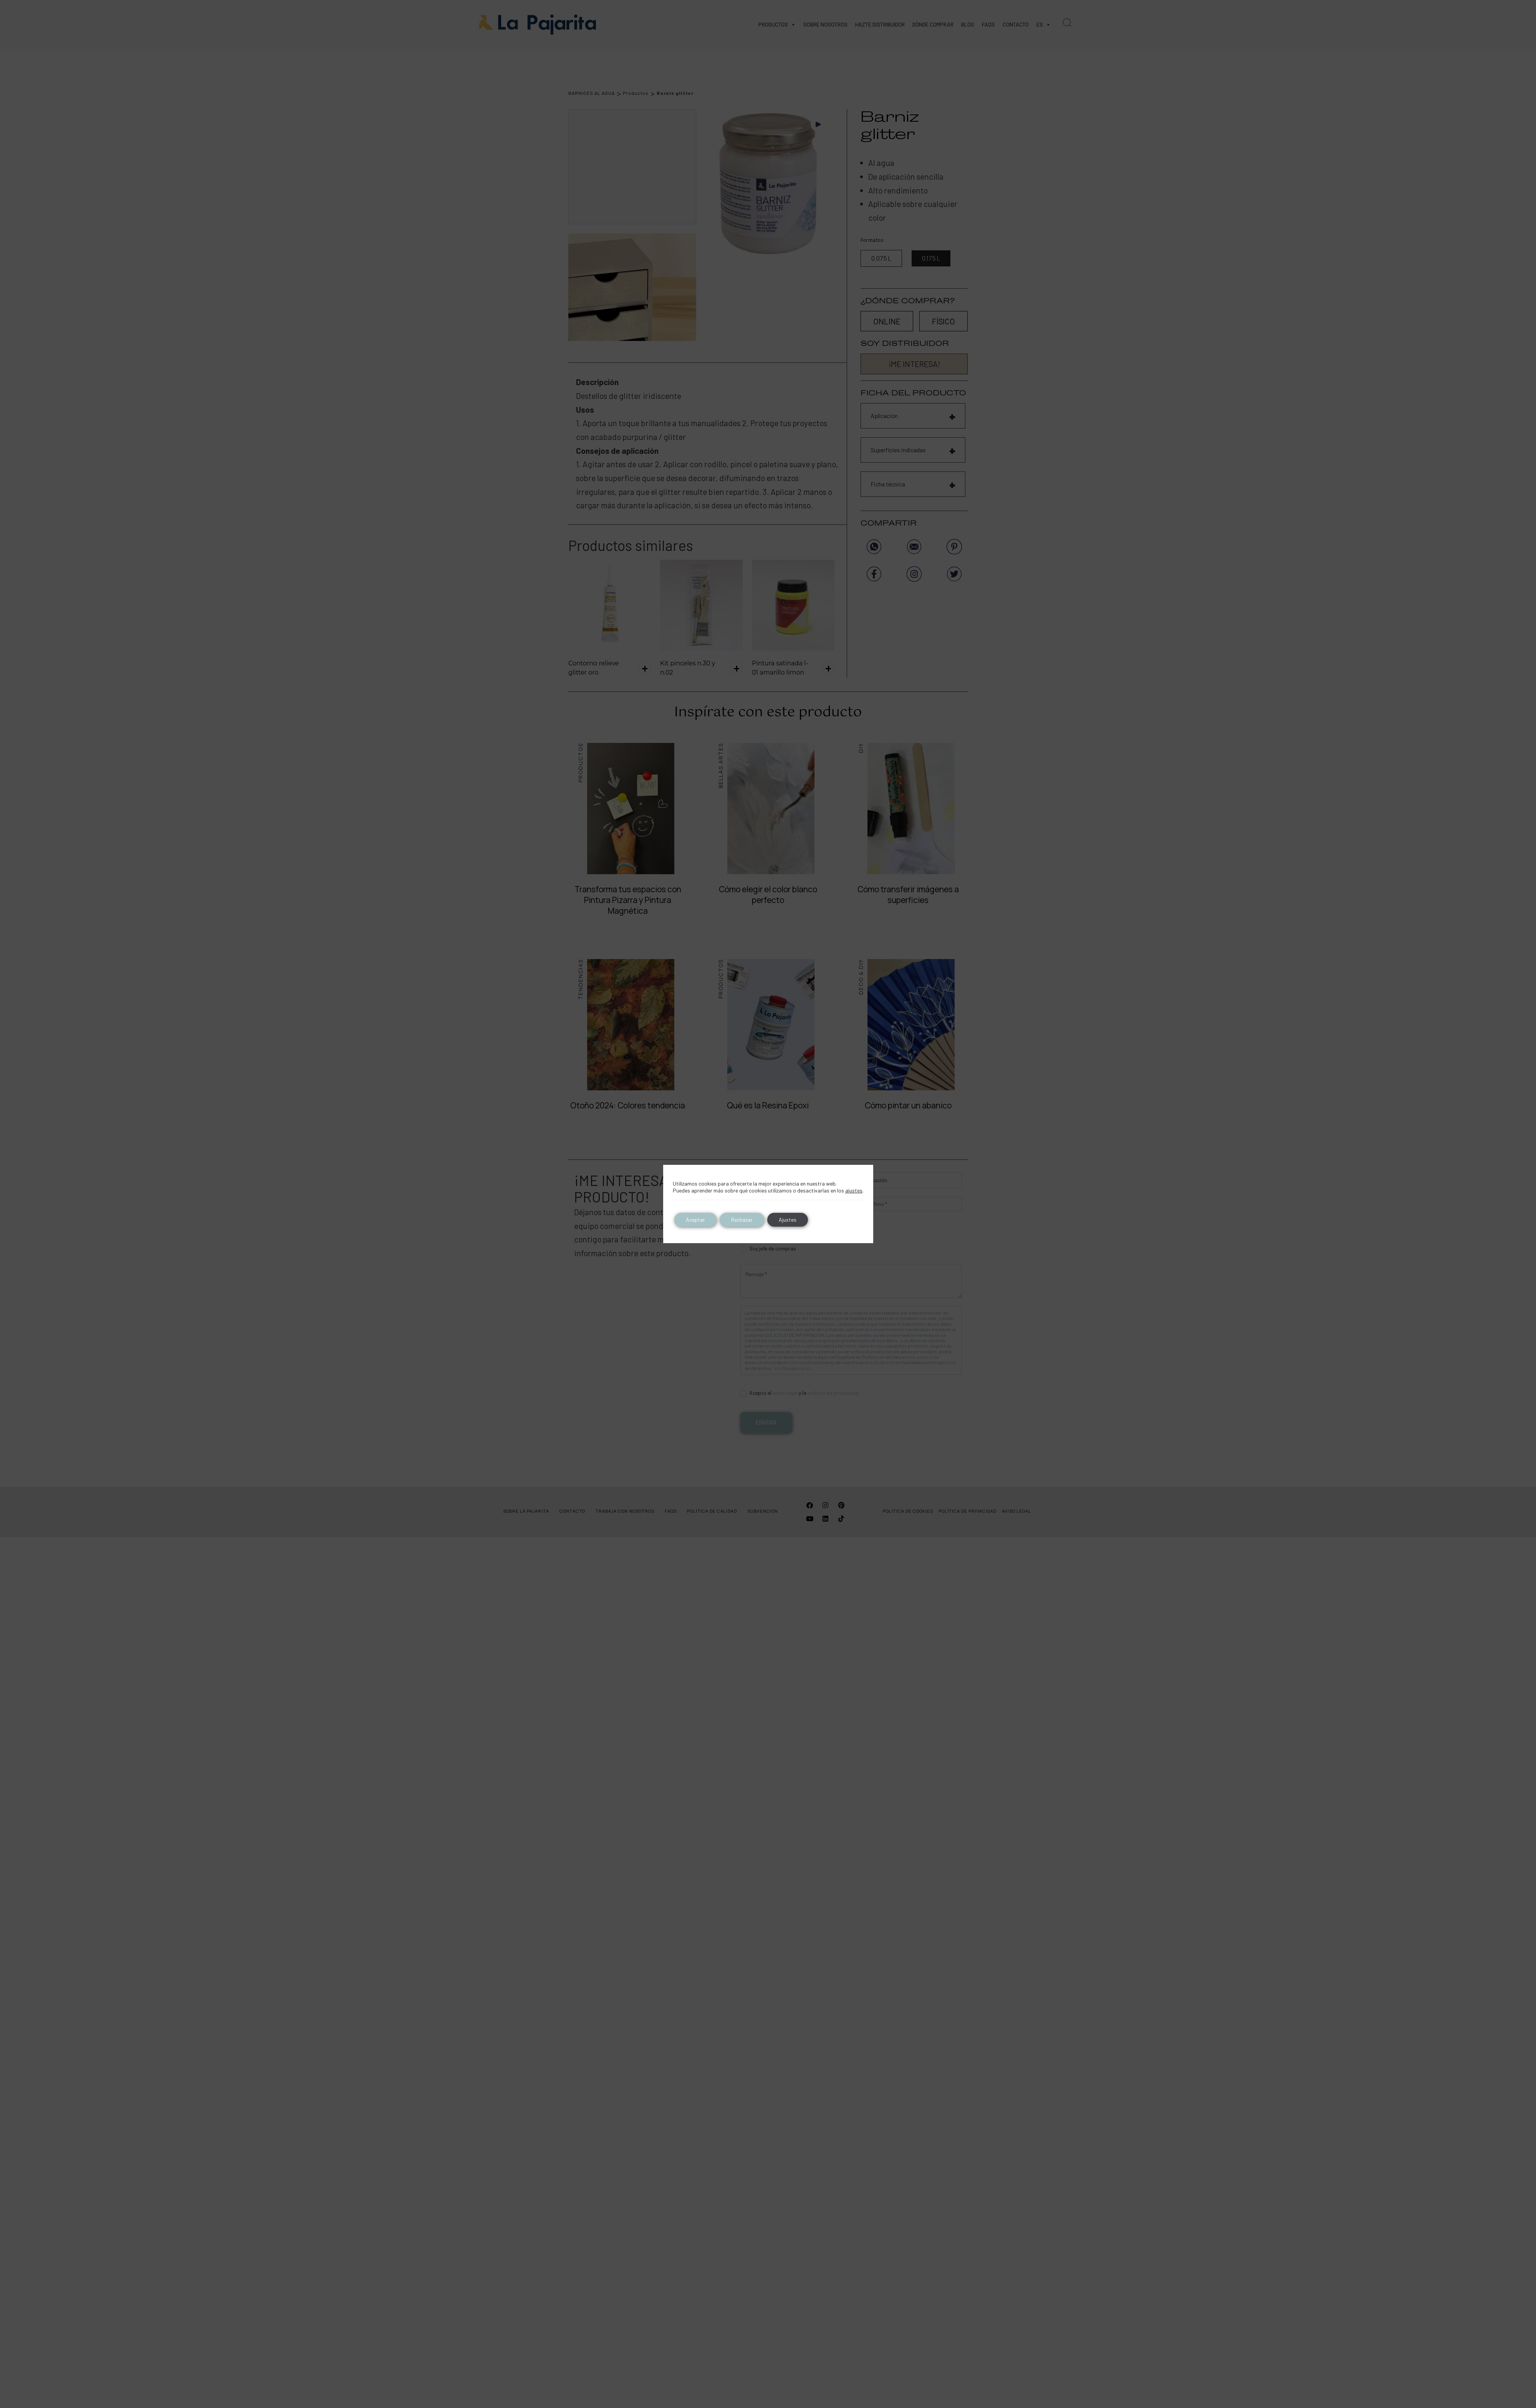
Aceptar (695, 1219)
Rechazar (742, 1219)
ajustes (853, 1190)
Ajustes (787, 1219)
